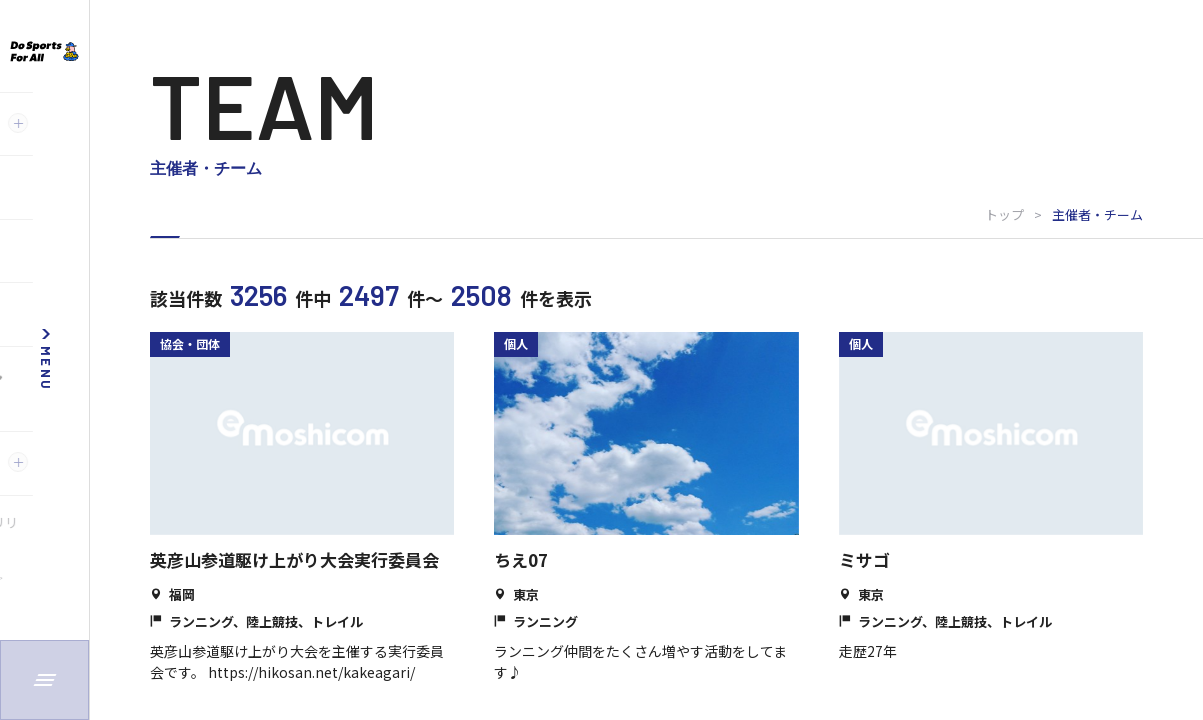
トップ (1004, 214)
